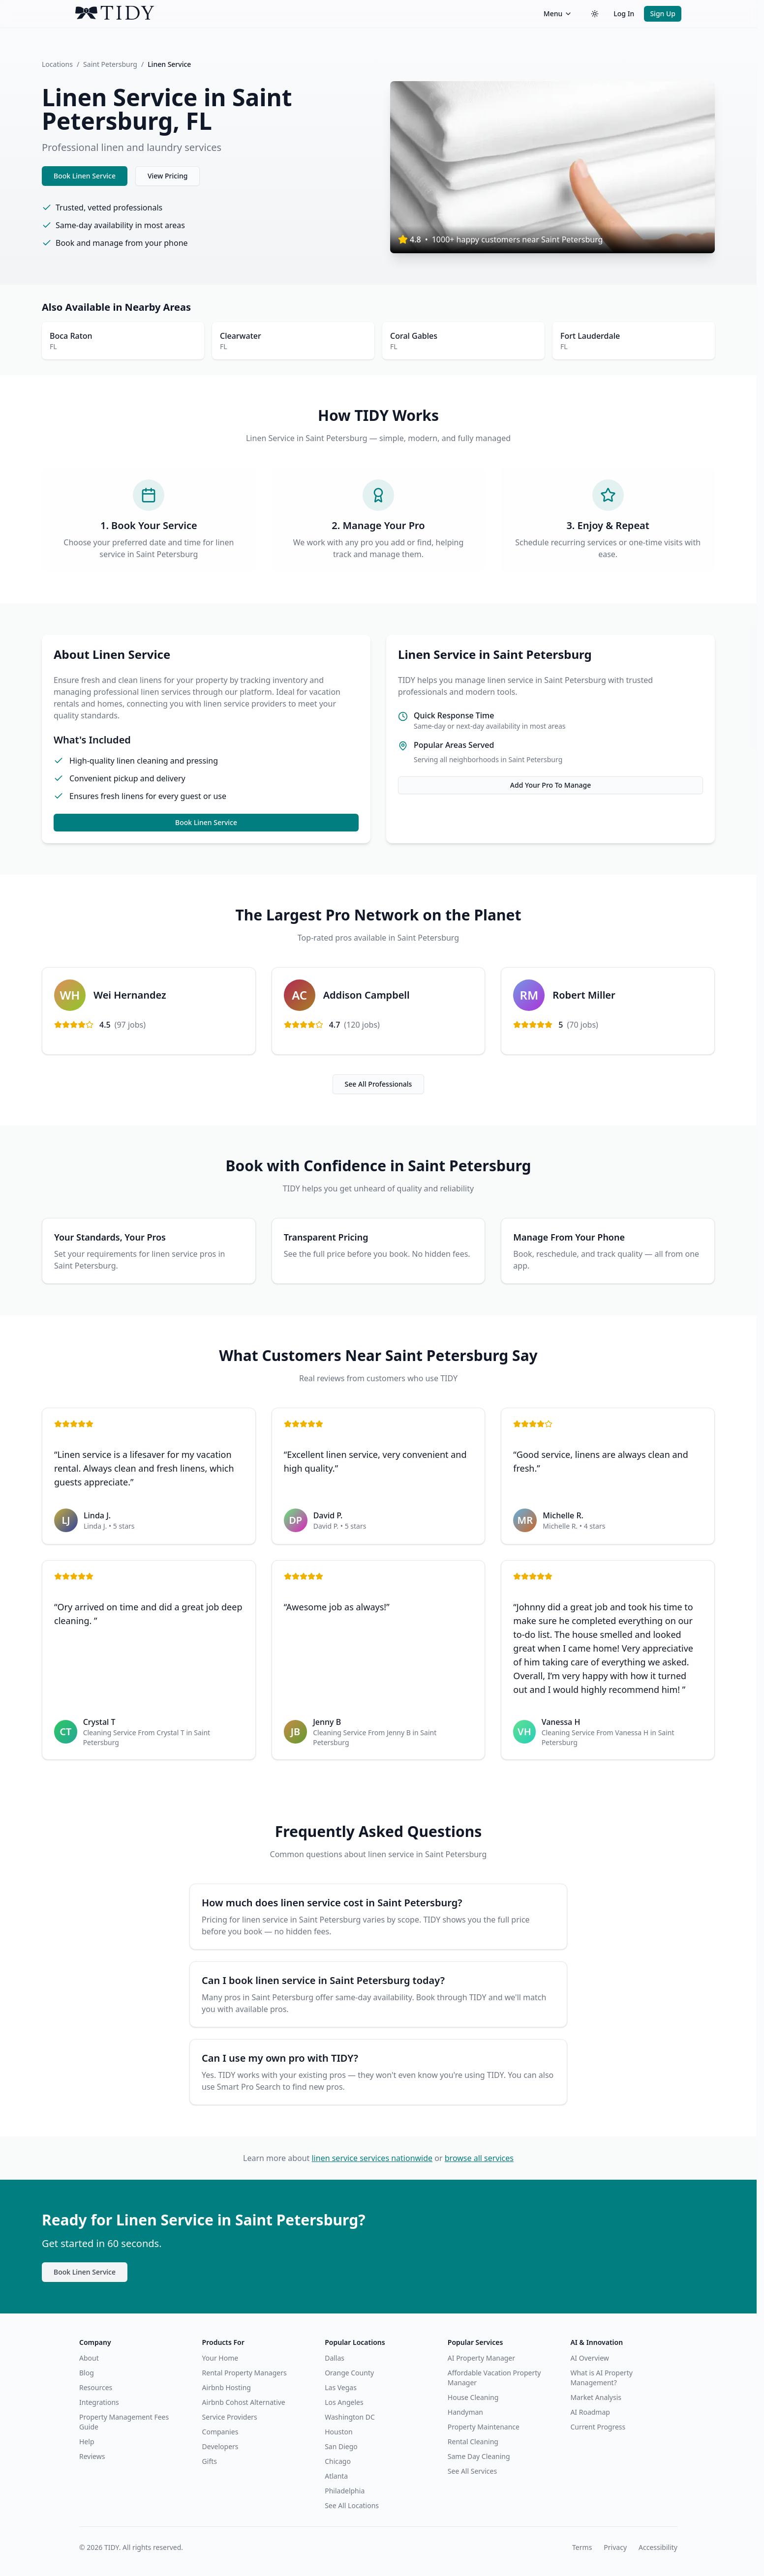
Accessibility (658, 2547)
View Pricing (167, 175)
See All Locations (352, 2505)
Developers (220, 2446)
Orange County (349, 2372)
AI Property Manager (481, 2358)
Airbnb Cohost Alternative (243, 2402)
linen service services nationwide (371, 2158)
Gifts (209, 2461)
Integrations (99, 2402)
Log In (623, 13)
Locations (57, 64)
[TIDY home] (306, 14)
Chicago (338, 2461)
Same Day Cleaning (479, 2456)
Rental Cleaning (473, 2441)
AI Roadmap (590, 2412)
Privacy (615, 2547)
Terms (582, 2547)
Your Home (220, 2358)
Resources (95, 2387)
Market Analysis (595, 2397)
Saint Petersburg (110, 64)
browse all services (479, 2158)
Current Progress (597, 2426)
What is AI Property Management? (601, 2377)
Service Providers (229, 2417)
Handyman (465, 2412)
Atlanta (336, 2476)
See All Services (472, 2471)
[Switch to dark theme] (595, 14)
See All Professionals (378, 1084)
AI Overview (589, 2358)
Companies (220, 2431)
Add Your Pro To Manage (550, 785)
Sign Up (662, 13)
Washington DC (350, 2417)
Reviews (92, 2456)
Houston (338, 2431)
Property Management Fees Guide (124, 2421)
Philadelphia (345, 2490)
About (89, 2358)
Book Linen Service (85, 175)
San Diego (341, 2446)
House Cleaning (473, 2397)
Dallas (334, 2358)
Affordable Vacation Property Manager (494, 2377)
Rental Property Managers (244, 2372)
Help (86, 2441)
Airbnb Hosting (226, 2387)
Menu (558, 13)
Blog (86, 2372)
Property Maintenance (484, 2426)
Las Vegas (341, 2387)
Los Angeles (344, 2402)
